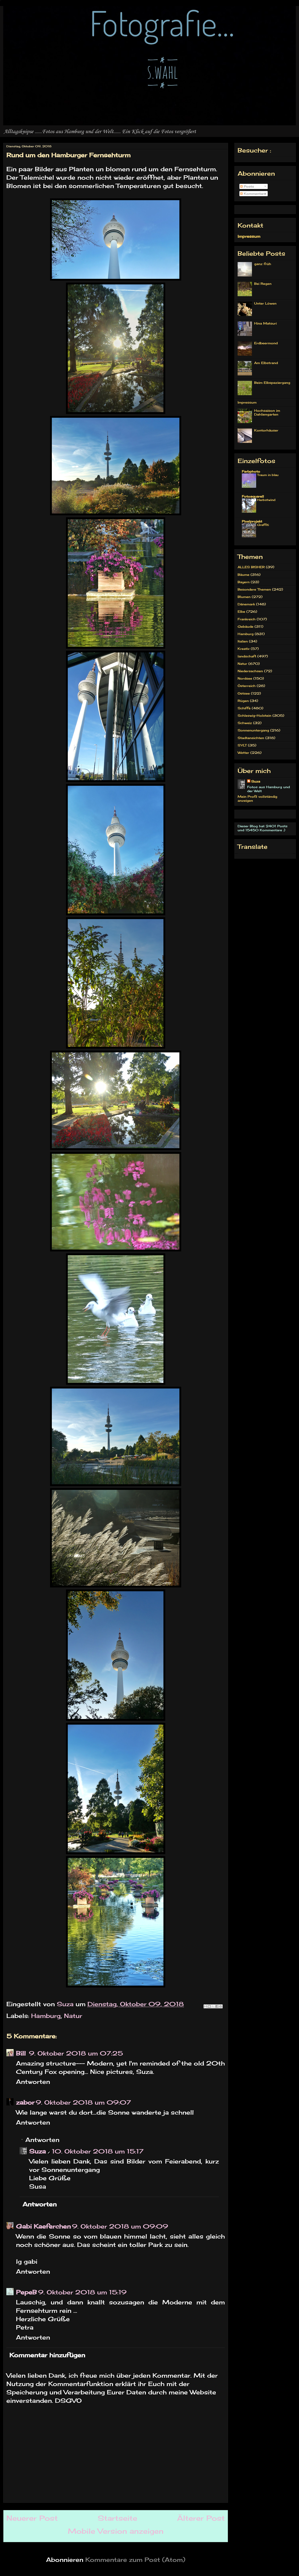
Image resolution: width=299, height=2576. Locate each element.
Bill (22, 2053)
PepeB (26, 2292)
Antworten (33, 2081)
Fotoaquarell (253, 496)
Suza (37, 2151)
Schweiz (245, 723)
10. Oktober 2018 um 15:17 (98, 2151)
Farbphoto (251, 471)
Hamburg (46, 2015)
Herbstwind (266, 500)
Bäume (243, 575)
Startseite (117, 2518)
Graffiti (263, 525)
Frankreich (247, 619)
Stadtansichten (251, 738)
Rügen (243, 701)
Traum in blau (267, 475)
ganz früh (262, 264)
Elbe (241, 612)
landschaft (247, 656)
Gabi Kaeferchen (43, 2226)
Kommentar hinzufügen (47, 2355)
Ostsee (244, 693)
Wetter (243, 753)
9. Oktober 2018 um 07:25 (76, 2053)
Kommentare (253, 194)
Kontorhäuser (266, 430)
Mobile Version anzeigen (115, 2531)
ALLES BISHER (251, 567)
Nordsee (245, 678)
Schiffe (244, 708)
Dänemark (246, 604)
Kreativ (244, 649)
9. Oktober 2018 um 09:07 (83, 2102)
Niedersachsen (250, 671)
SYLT (242, 745)
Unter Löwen (265, 303)
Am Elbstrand (266, 363)
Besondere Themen (254, 589)
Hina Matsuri (265, 323)
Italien (243, 641)
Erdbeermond (266, 343)
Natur (73, 2015)
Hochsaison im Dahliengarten (267, 412)
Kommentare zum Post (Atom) (135, 2559)
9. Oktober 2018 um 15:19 (82, 2292)
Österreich (247, 686)
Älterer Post (201, 2518)
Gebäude (245, 626)
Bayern (244, 582)
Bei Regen (262, 284)
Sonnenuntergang (253, 730)
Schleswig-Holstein (254, 715)
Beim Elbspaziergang (272, 383)
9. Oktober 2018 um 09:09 (120, 2226)
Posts (247, 186)
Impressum (249, 236)
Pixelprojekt (252, 521)
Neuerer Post (32, 2518)
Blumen (244, 597)
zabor (25, 2102)
